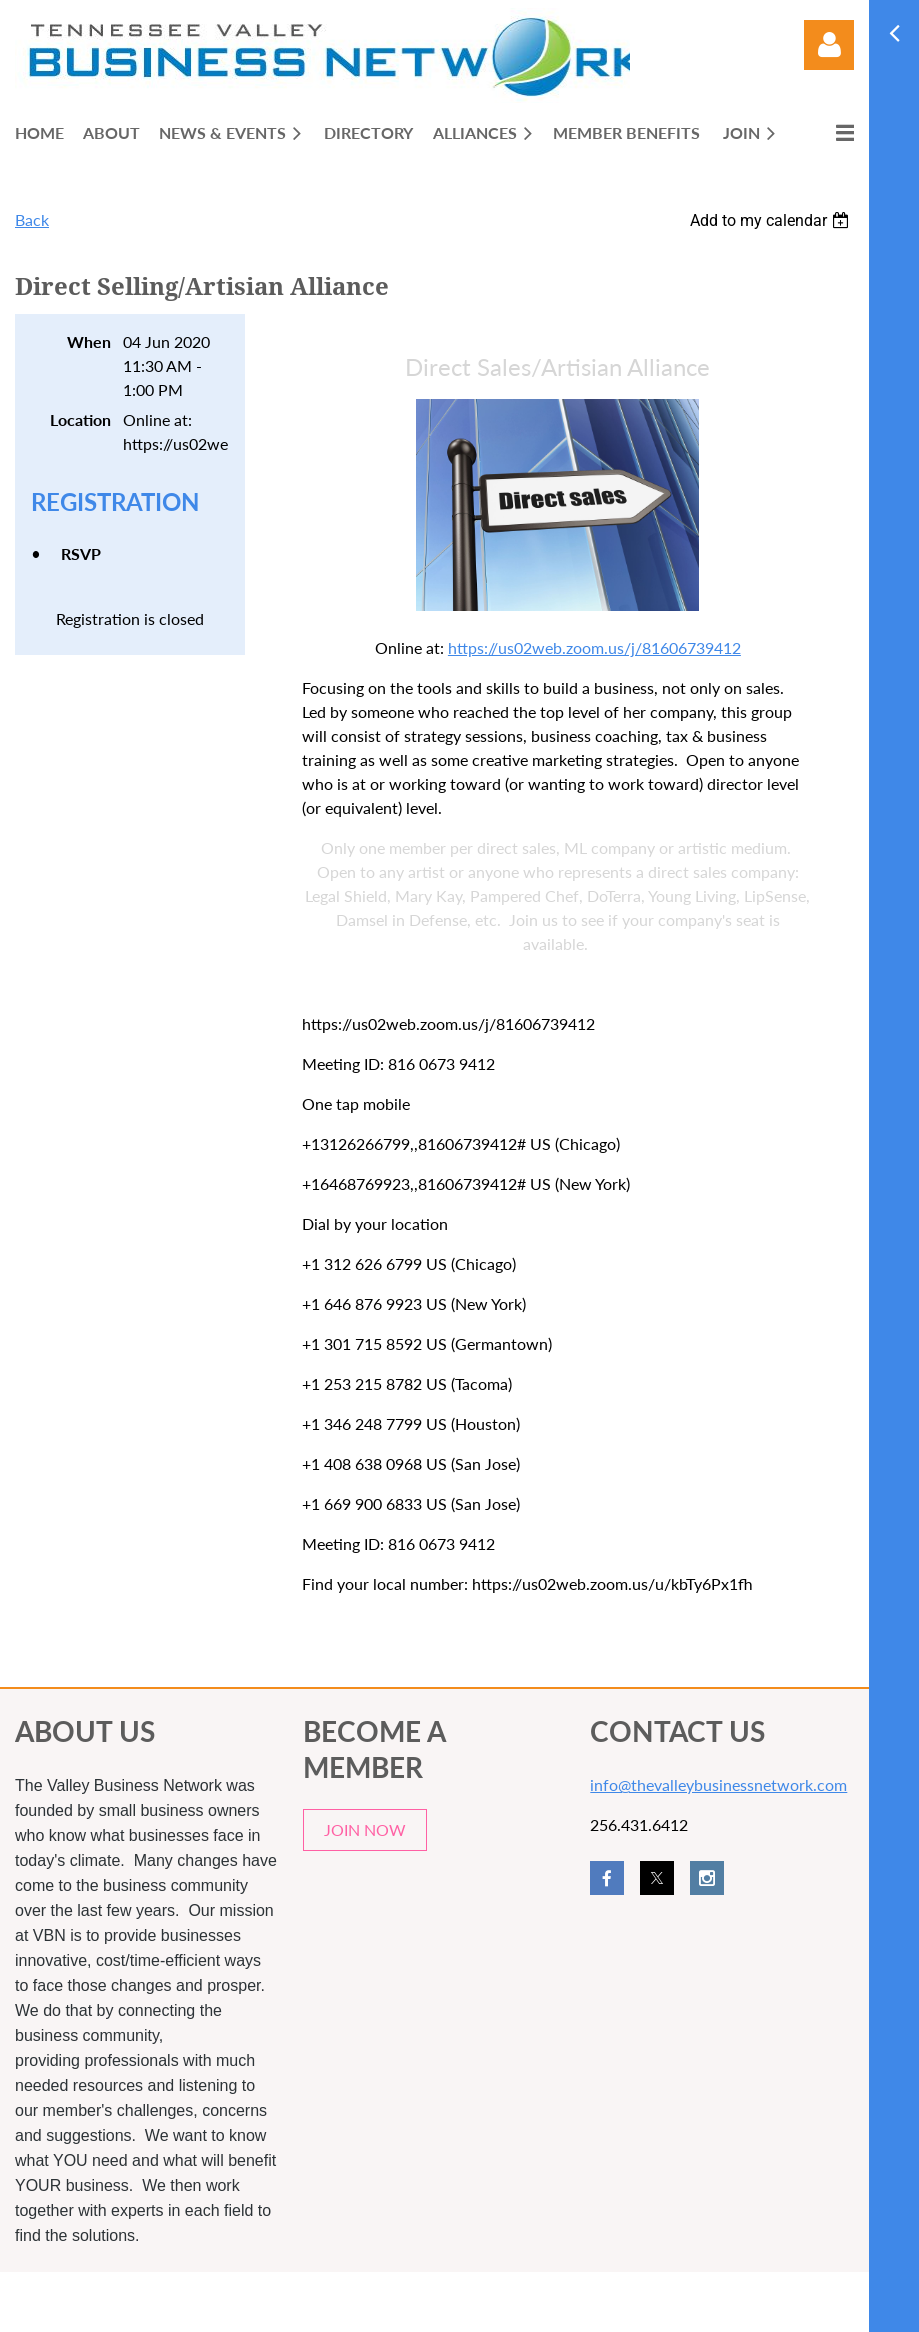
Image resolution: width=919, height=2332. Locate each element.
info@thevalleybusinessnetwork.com (718, 1784)
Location (80, 419)
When (89, 341)
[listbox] (772, 220)
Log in (829, 45)
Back (32, 219)
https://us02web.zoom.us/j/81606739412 (594, 647)
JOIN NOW (365, 1829)
